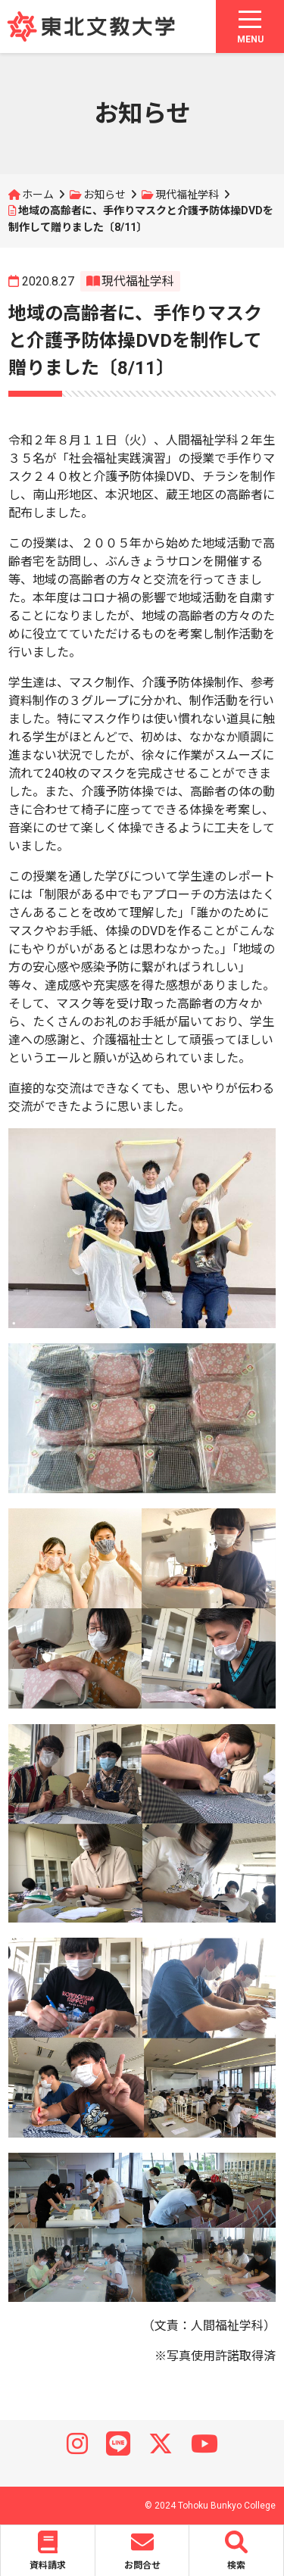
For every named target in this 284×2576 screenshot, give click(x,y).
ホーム (38, 195)
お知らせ (104, 195)
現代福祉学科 (187, 195)
